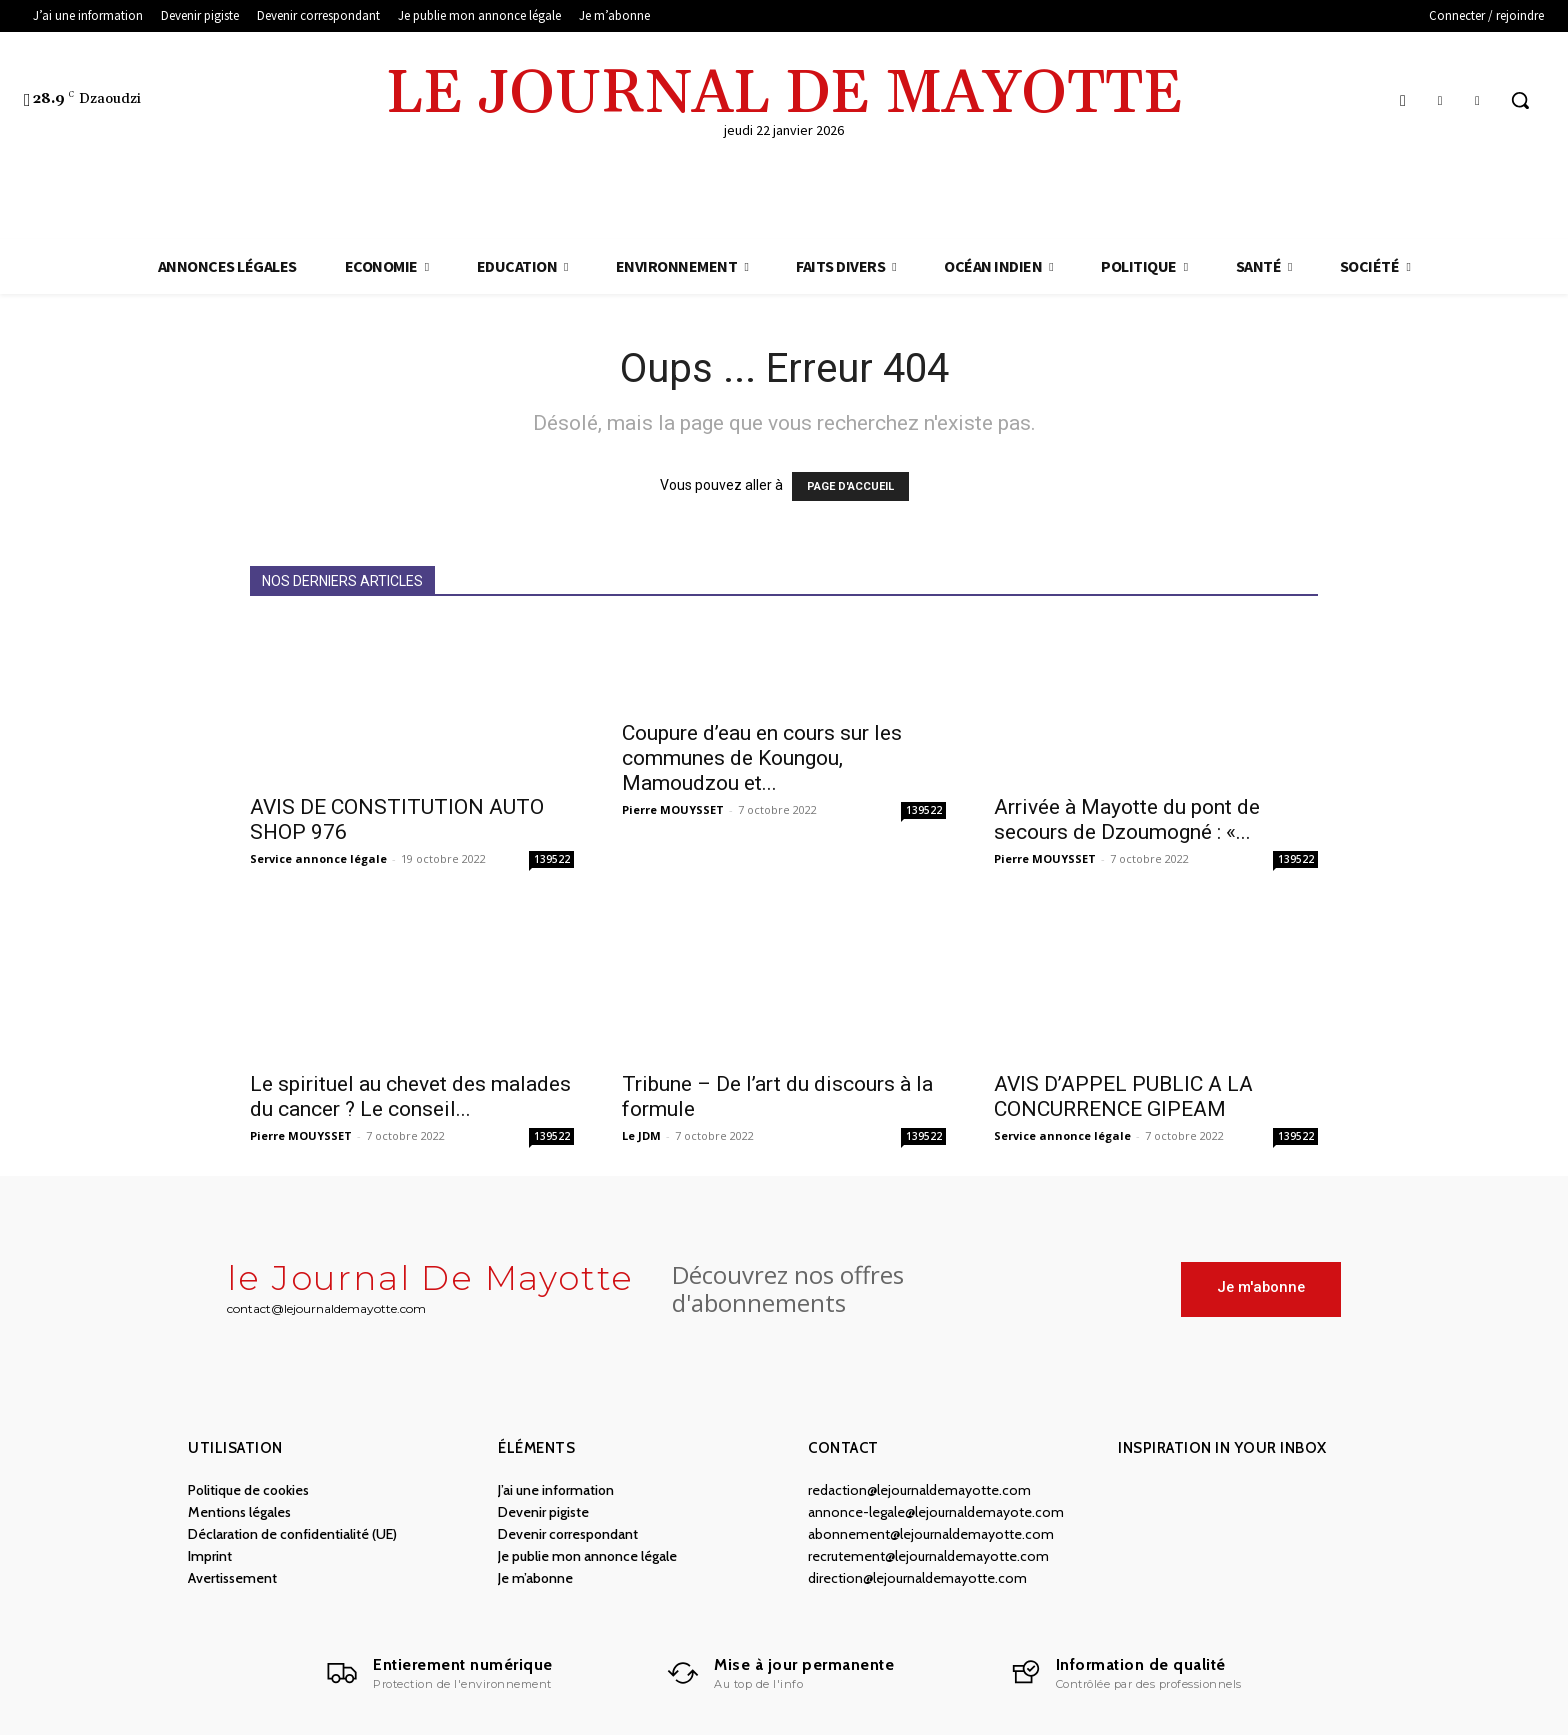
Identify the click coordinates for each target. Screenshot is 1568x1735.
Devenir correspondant (568, 1534)
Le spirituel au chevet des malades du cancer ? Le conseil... (410, 1096)
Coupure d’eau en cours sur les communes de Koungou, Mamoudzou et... (762, 758)
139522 (552, 859)
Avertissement (232, 1578)
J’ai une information (556, 1490)
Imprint (210, 1556)
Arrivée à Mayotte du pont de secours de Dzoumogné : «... (1127, 819)
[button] (1520, 100)
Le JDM (641, 1135)
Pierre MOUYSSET (673, 809)
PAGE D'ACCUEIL (850, 486)
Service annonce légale (318, 858)
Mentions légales (239, 1512)
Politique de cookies (248, 1490)
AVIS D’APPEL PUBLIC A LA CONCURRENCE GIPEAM (1123, 1096)
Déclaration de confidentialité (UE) (292, 1534)
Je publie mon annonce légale (587, 1556)
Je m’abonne (535, 1578)
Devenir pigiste (543, 1512)
